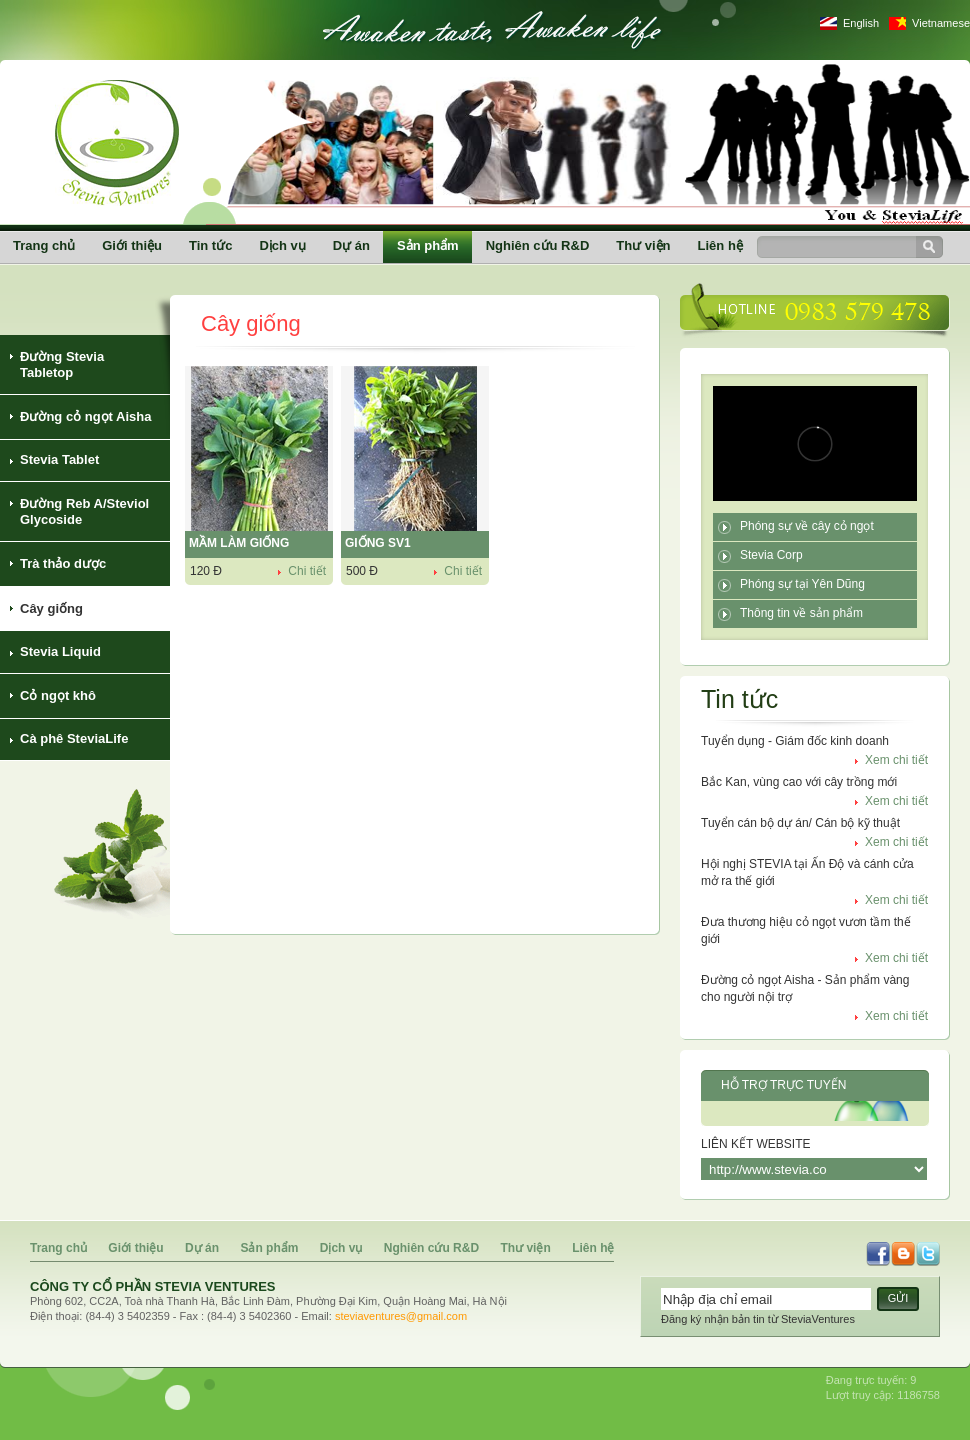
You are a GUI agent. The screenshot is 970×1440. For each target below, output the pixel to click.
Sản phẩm (428, 245)
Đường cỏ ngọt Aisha (85, 416)
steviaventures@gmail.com (401, 1316)
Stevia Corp (771, 555)
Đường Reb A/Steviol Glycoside (84, 511)
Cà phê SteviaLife (74, 738)
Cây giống (51, 608)
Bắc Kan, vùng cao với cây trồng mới (799, 782)
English (861, 23)
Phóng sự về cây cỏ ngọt (807, 526)
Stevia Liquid (60, 651)
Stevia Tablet (59, 459)
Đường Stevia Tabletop (62, 364)
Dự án (351, 245)
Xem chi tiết (896, 760)
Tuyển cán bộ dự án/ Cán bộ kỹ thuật (800, 823)
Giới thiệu (132, 245)
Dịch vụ (282, 245)
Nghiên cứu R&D (538, 245)
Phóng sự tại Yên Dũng (802, 584)
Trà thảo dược (63, 563)
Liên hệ (720, 245)
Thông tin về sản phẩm (801, 613)
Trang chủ (44, 245)
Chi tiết (307, 571)
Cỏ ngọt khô (58, 695)
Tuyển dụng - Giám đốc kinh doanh (795, 741)
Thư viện (643, 245)
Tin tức (210, 245)
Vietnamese (941, 23)
